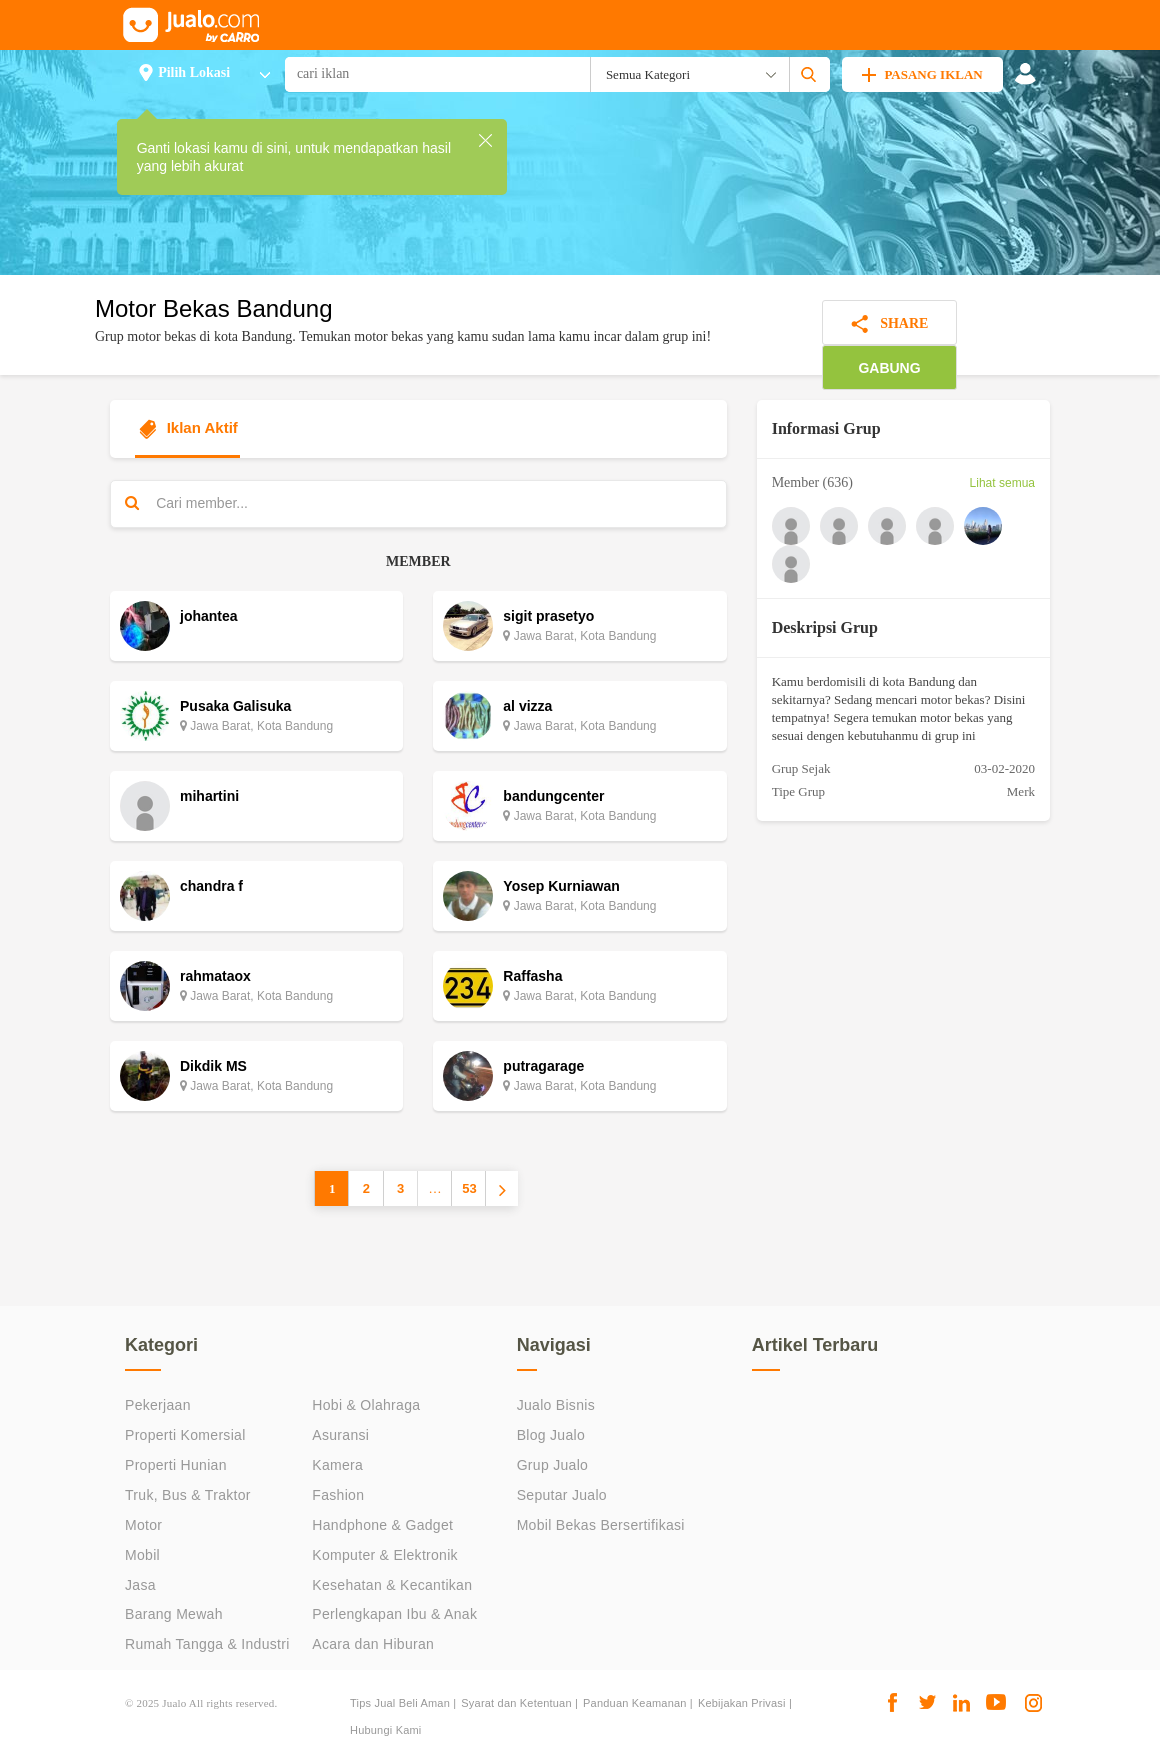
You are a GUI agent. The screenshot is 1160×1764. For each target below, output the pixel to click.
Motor (143, 1525)
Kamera (337, 1465)
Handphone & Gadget (382, 1525)
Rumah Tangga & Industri (207, 1644)
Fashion (338, 1495)
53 (469, 1188)
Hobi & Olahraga (366, 1405)
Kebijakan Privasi (742, 1703)
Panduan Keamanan (635, 1703)
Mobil (142, 1555)
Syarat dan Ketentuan (516, 1703)
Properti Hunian (176, 1465)
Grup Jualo (552, 1465)
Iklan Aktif (188, 429)
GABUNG (889, 368)
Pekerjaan (158, 1405)
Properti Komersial (185, 1435)
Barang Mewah (174, 1614)
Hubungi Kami (386, 1730)
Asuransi (340, 1435)
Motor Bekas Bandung (213, 308)
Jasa (140, 1585)
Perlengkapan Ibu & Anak (394, 1614)
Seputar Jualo (562, 1495)
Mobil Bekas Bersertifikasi (601, 1525)
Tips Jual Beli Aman (400, 1703)
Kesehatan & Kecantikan (392, 1585)
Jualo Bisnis (556, 1405)
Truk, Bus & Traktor (188, 1495)
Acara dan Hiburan (373, 1644)
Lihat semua (1002, 483)
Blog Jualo (551, 1435)
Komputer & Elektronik (385, 1555)
